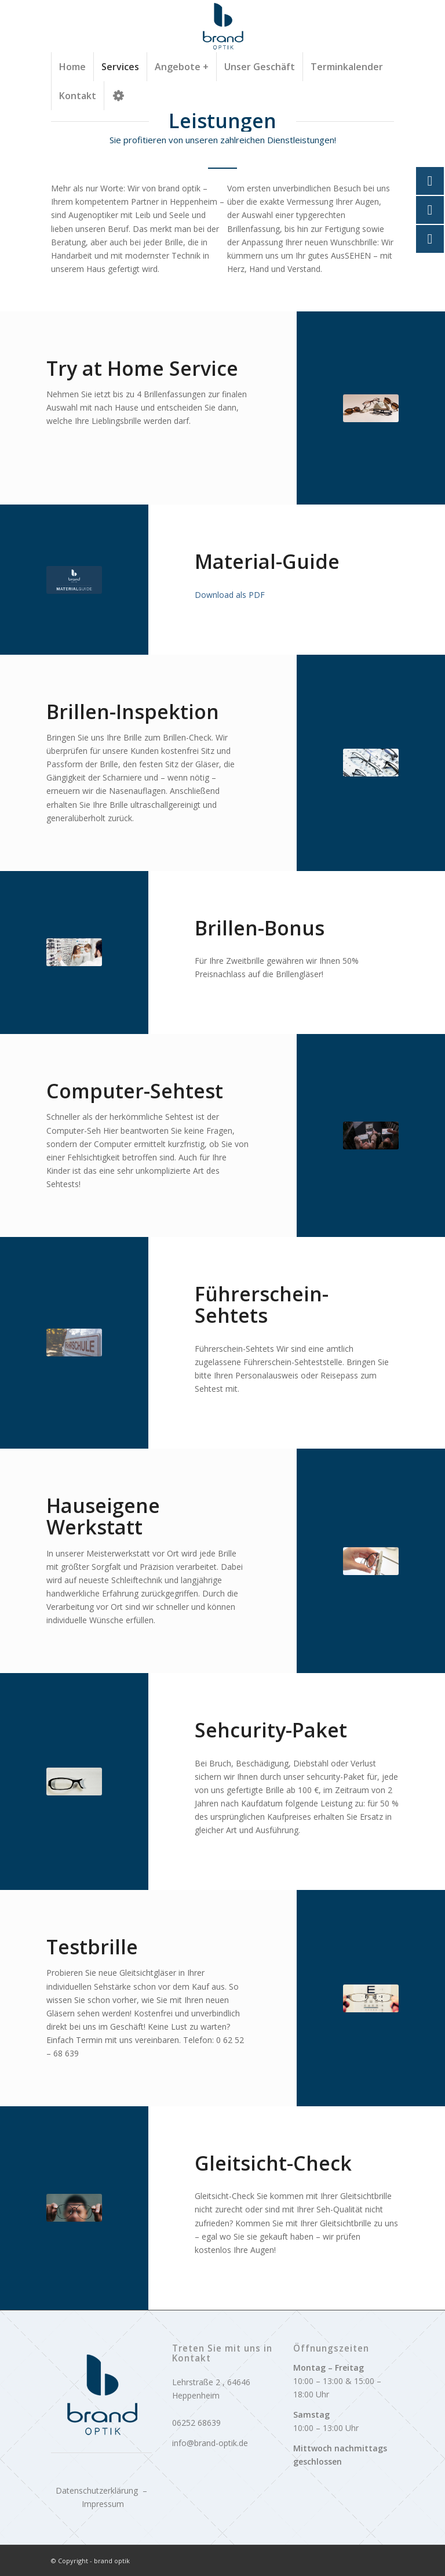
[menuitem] (72, 66)
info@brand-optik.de (210, 2442)
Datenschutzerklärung (97, 2490)
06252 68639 (196, 2422)
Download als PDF (230, 594)
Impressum (103, 2503)
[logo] (222, 26)
